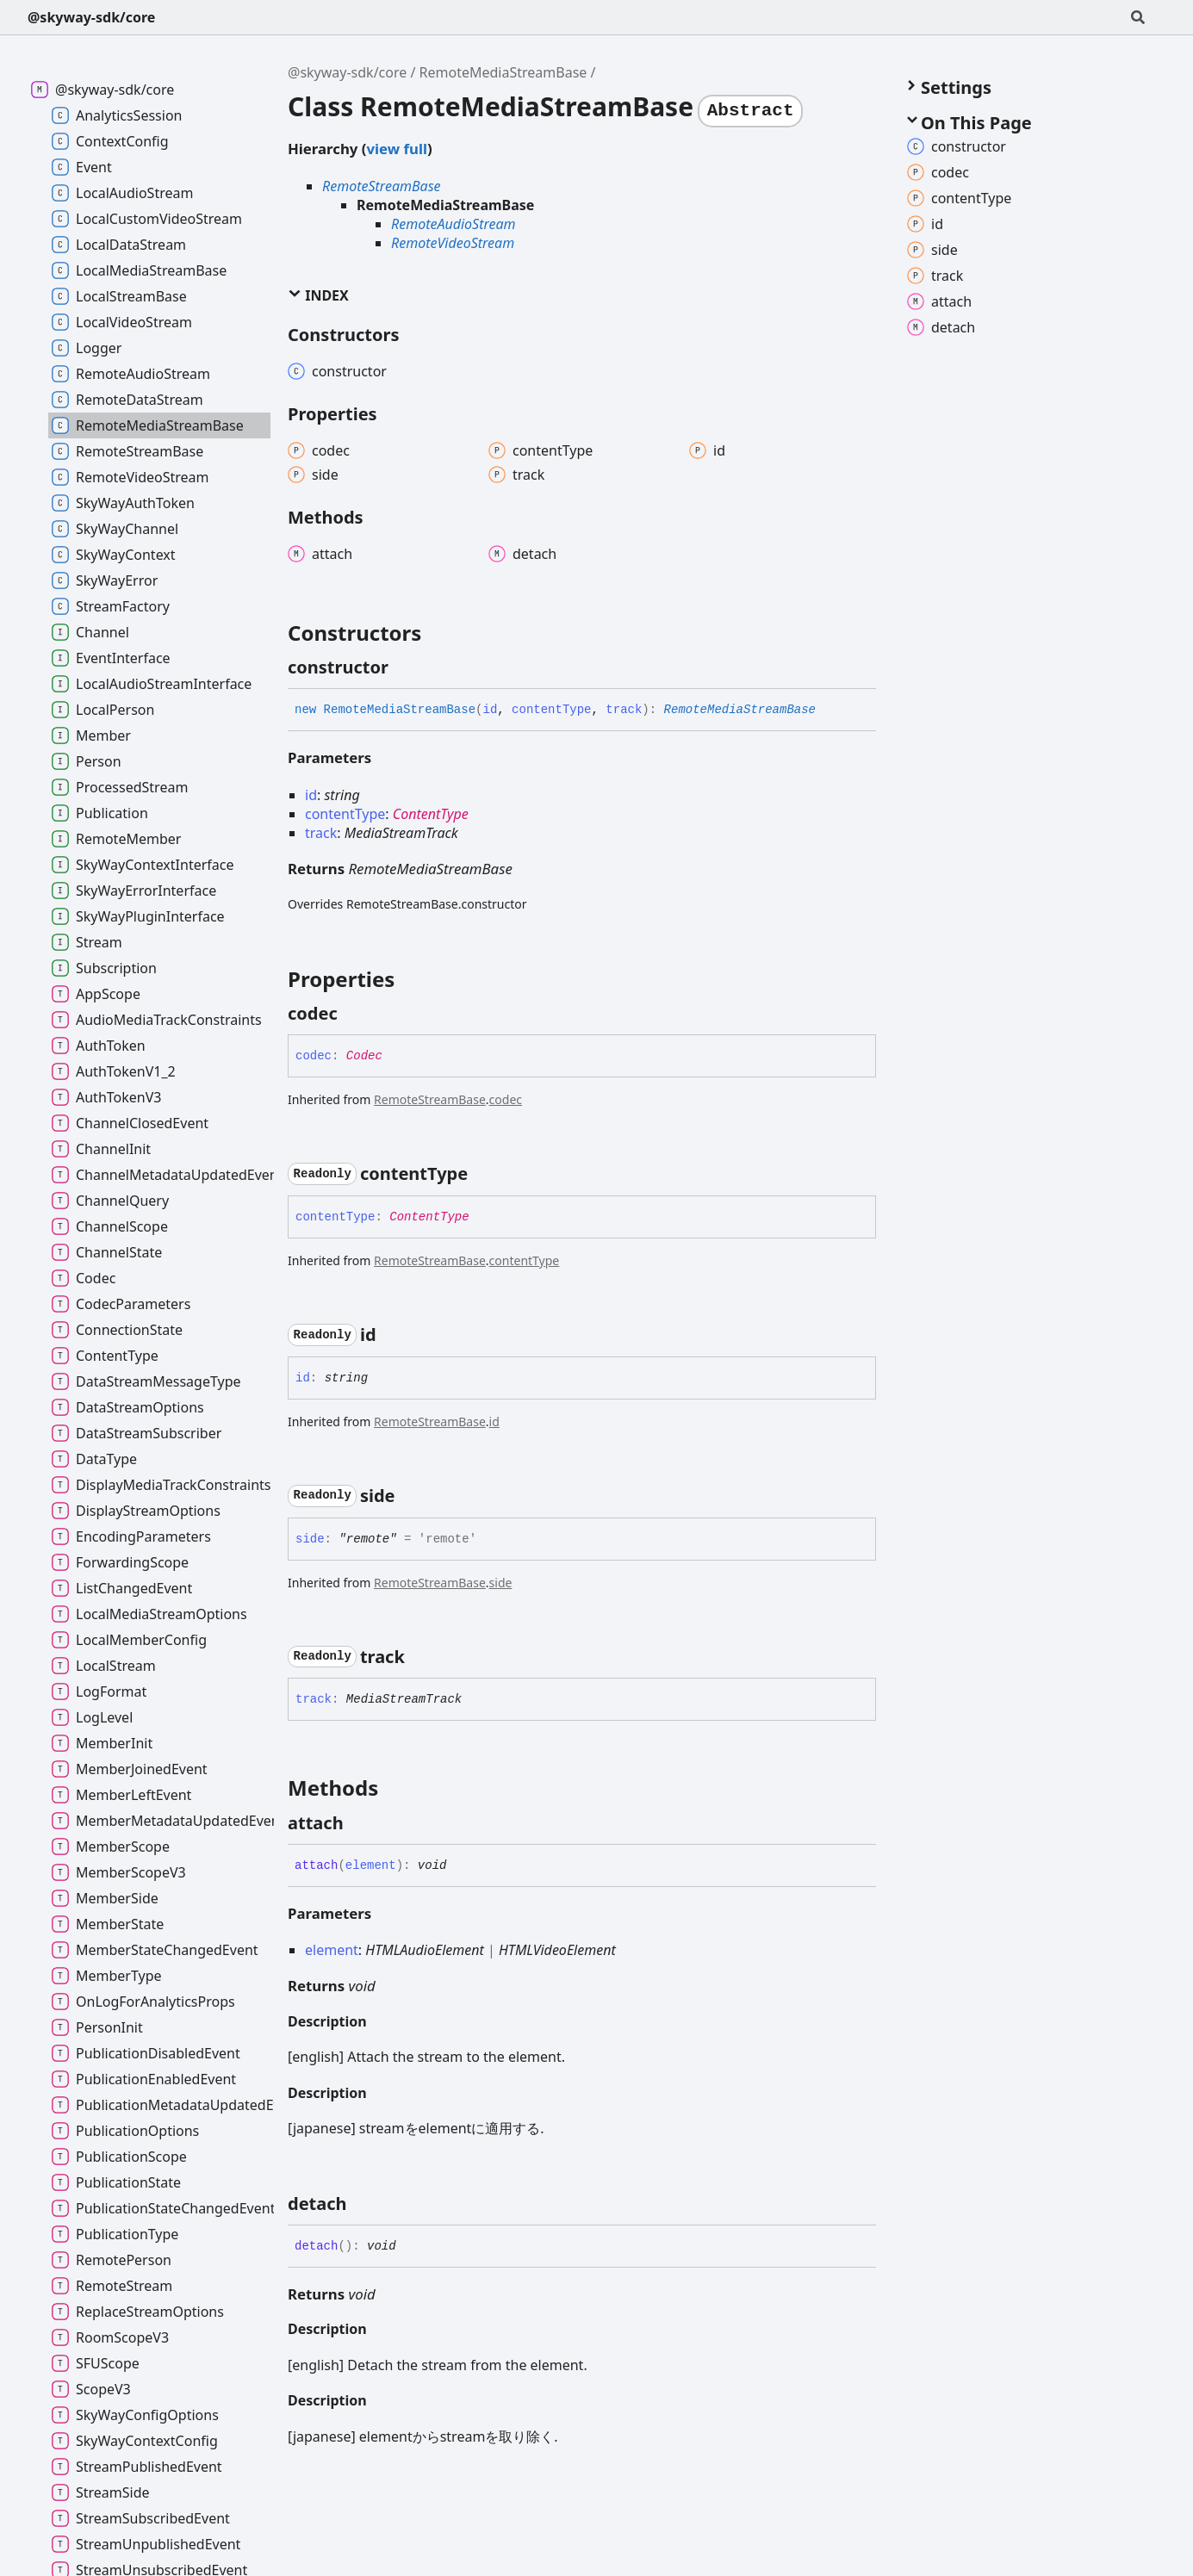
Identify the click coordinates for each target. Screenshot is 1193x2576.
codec (505, 1099)
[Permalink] (404, 667)
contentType (524, 1260)
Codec (364, 1056)
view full (396, 148)
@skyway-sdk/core (91, 17)
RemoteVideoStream (452, 242)
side (501, 1582)
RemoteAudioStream (453, 223)
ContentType (431, 813)
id (494, 1421)
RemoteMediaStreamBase (503, 72)
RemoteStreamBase (381, 186)
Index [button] (318, 295)
